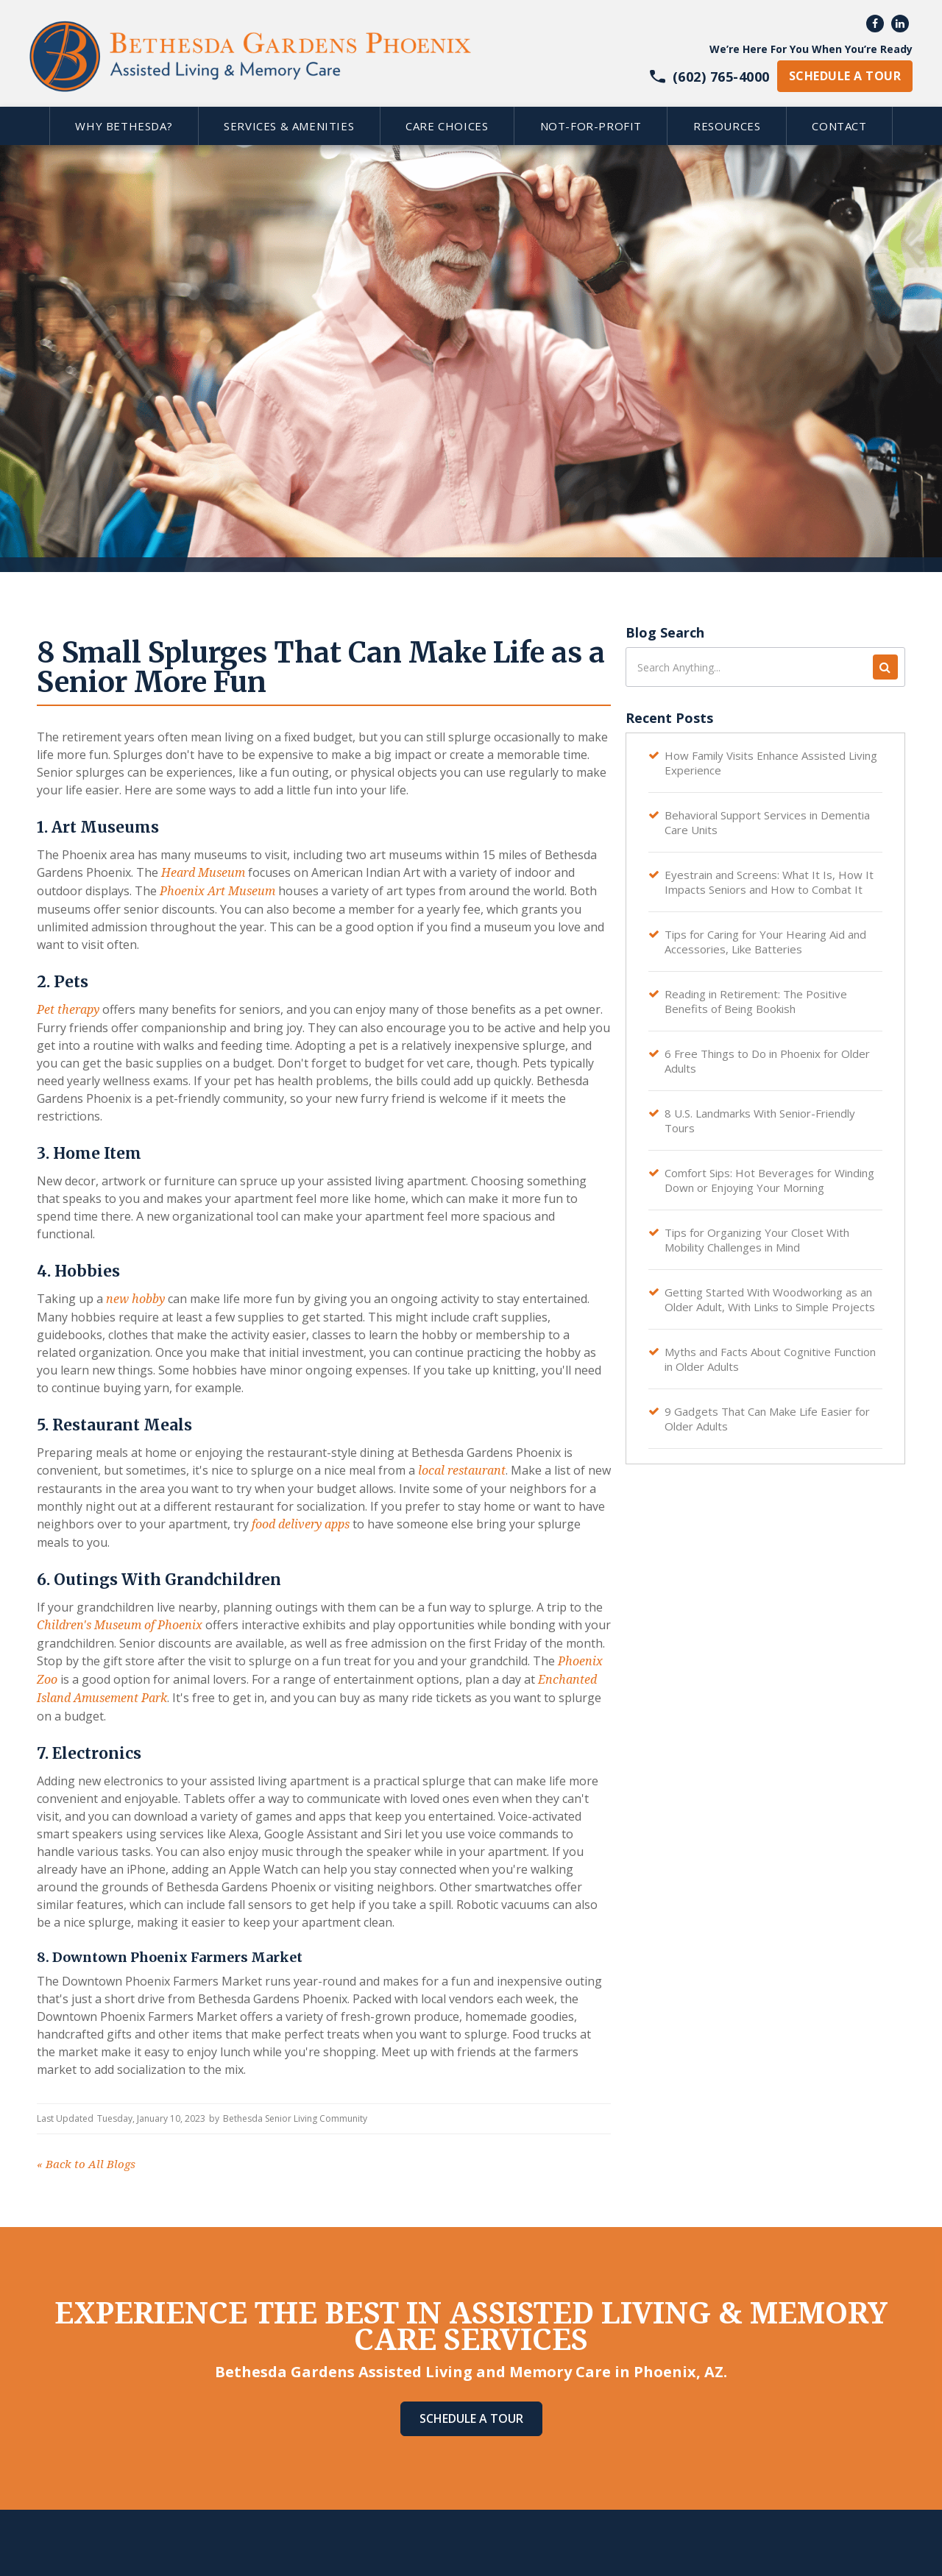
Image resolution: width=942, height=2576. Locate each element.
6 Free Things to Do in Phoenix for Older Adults (767, 1061)
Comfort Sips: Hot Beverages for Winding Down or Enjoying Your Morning (769, 1180)
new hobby (135, 1299)
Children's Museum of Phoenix (119, 1625)
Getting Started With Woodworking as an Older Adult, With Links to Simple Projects (770, 1299)
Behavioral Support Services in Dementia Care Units (767, 822)
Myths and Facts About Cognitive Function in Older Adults (770, 1359)
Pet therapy (68, 1010)
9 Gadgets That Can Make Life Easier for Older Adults (767, 1418)
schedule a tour (845, 76)
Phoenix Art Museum (217, 891)
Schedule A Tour (471, 2418)
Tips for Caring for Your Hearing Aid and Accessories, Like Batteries (765, 941)
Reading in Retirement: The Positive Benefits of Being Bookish (756, 1001)
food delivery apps (301, 1524)
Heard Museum (203, 873)
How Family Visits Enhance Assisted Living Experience (771, 762)
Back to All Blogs (86, 2164)
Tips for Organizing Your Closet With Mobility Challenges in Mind (757, 1240)
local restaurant (462, 1471)
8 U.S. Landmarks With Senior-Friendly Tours (760, 1120)
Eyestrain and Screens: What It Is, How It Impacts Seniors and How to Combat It (769, 882)
